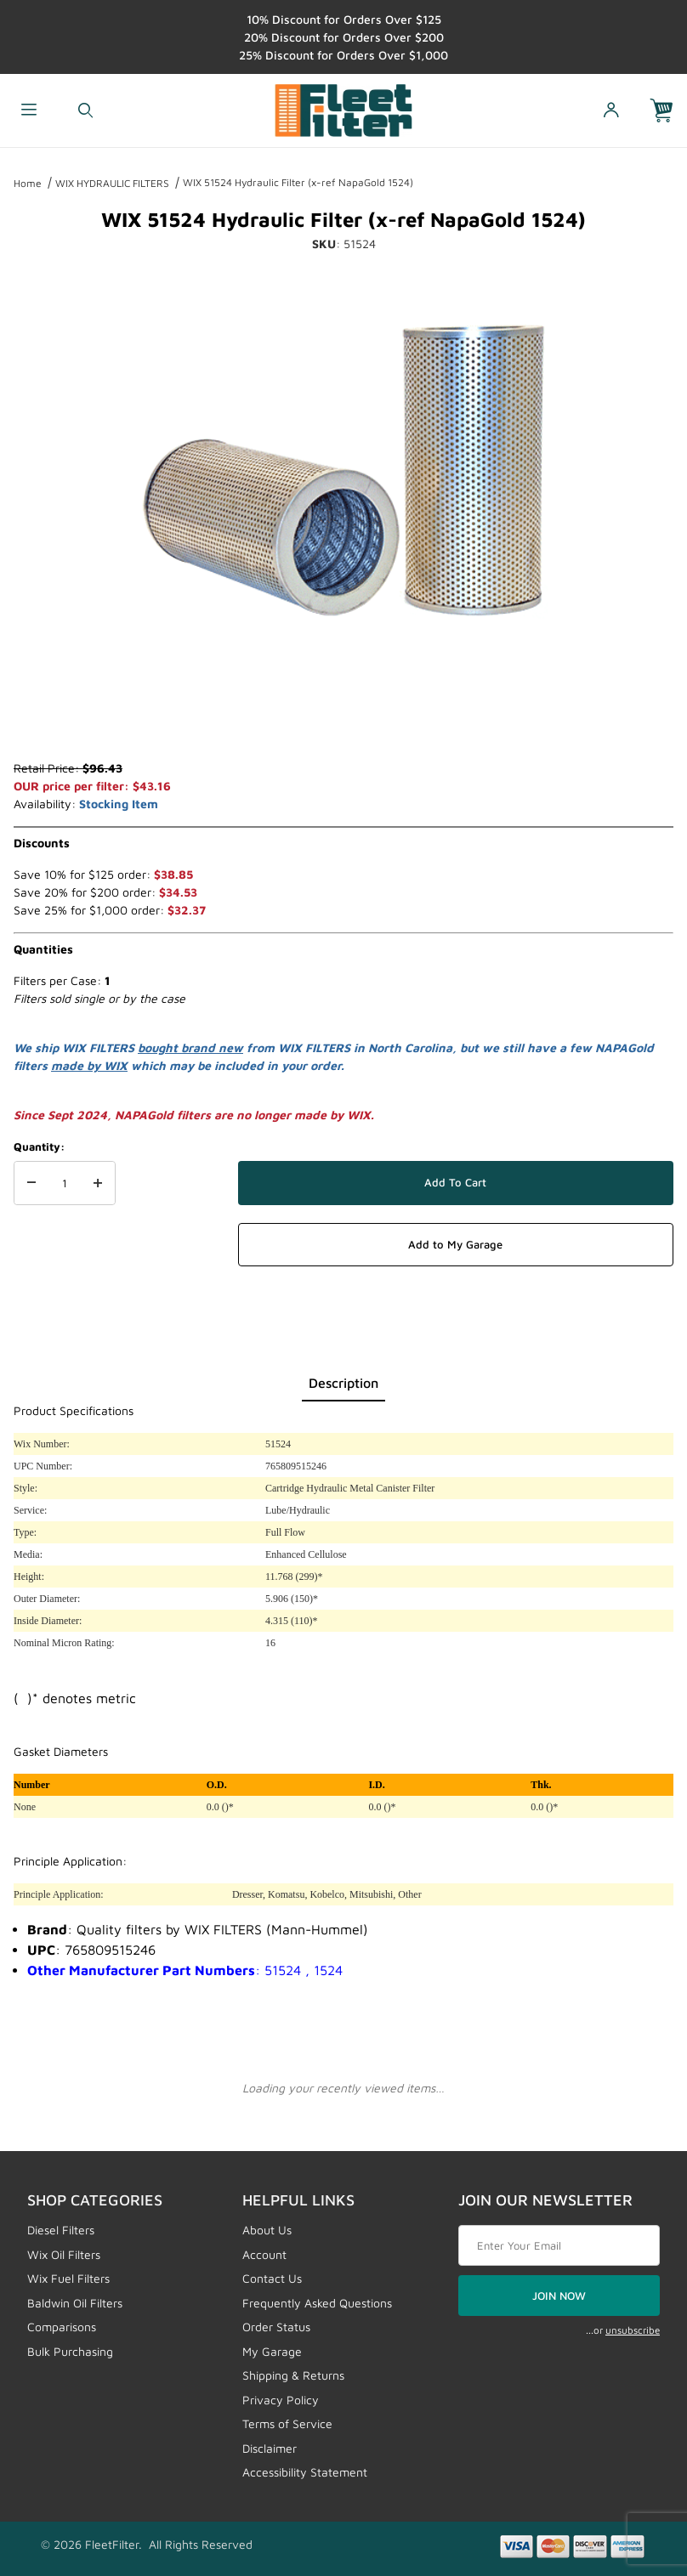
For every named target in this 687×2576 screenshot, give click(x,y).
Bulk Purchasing (70, 2351)
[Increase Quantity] (98, 1183)
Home (28, 183)
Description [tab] (343, 1382)
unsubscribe (632, 2329)
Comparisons (61, 2326)
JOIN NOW (559, 2295)
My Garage (272, 2351)
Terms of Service (287, 2423)
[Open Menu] (28, 111)
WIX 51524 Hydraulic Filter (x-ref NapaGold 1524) (298, 182)
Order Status (276, 2326)
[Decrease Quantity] (31, 1183)
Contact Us (272, 2278)
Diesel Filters (60, 2229)
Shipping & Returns (293, 2375)
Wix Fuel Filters (68, 2278)
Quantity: (39, 1146)
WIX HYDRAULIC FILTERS (112, 183)
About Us (267, 2229)
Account (264, 2254)
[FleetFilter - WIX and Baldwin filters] (343, 108)
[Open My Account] (611, 111)
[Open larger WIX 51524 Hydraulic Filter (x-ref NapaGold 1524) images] (343, 470)
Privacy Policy (280, 2399)
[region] (343, 718)
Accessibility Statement (304, 2472)
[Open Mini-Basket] (668, 111)
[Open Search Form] (85, 111)
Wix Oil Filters (63, 2254)
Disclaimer (269, 2448)
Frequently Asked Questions (317, 2303)
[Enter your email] (559, 2245)
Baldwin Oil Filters (74, 2303)
